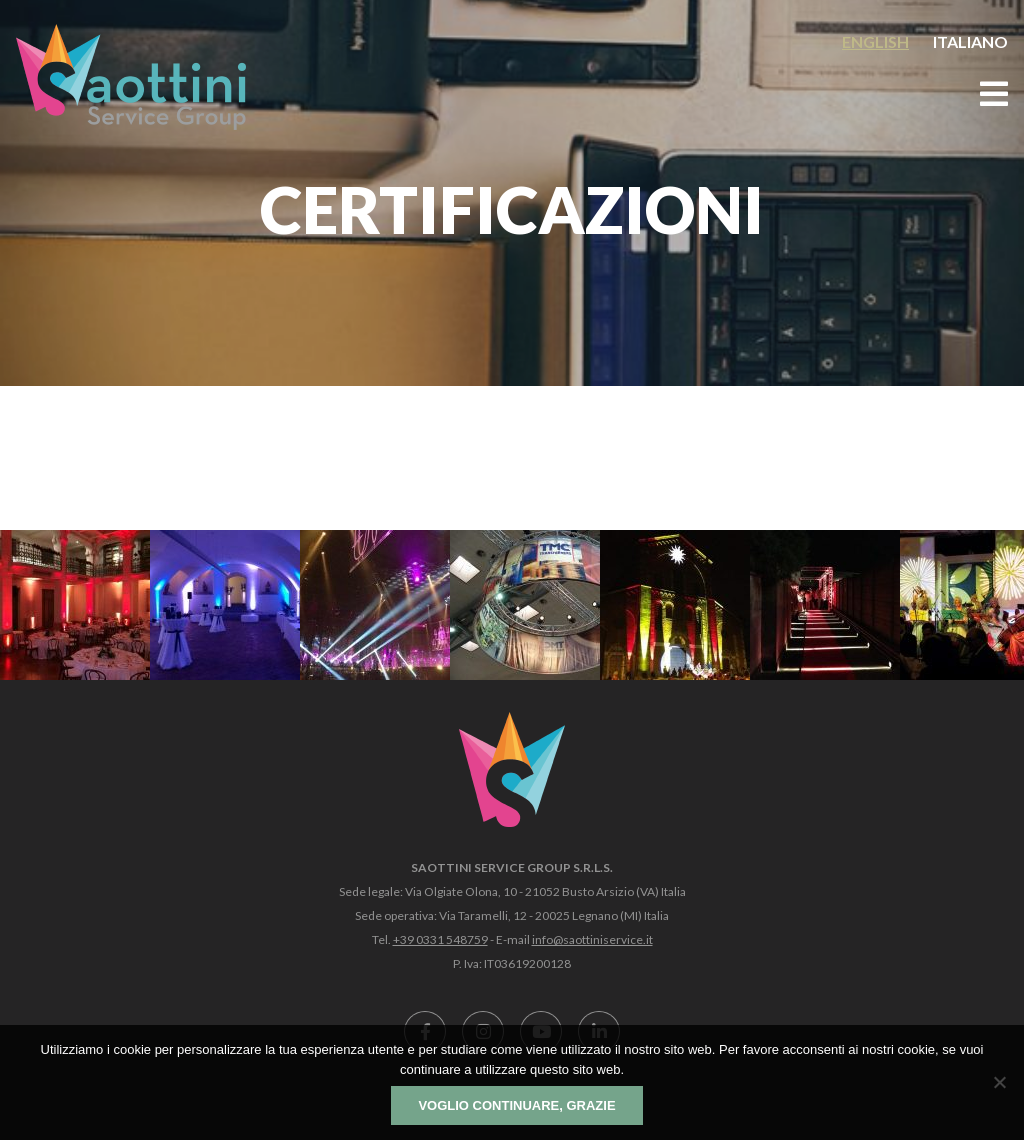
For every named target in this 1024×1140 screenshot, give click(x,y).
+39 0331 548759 (440, 939)
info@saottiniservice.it (592, 939)
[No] (999, 1082)
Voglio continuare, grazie (516, 1105)
